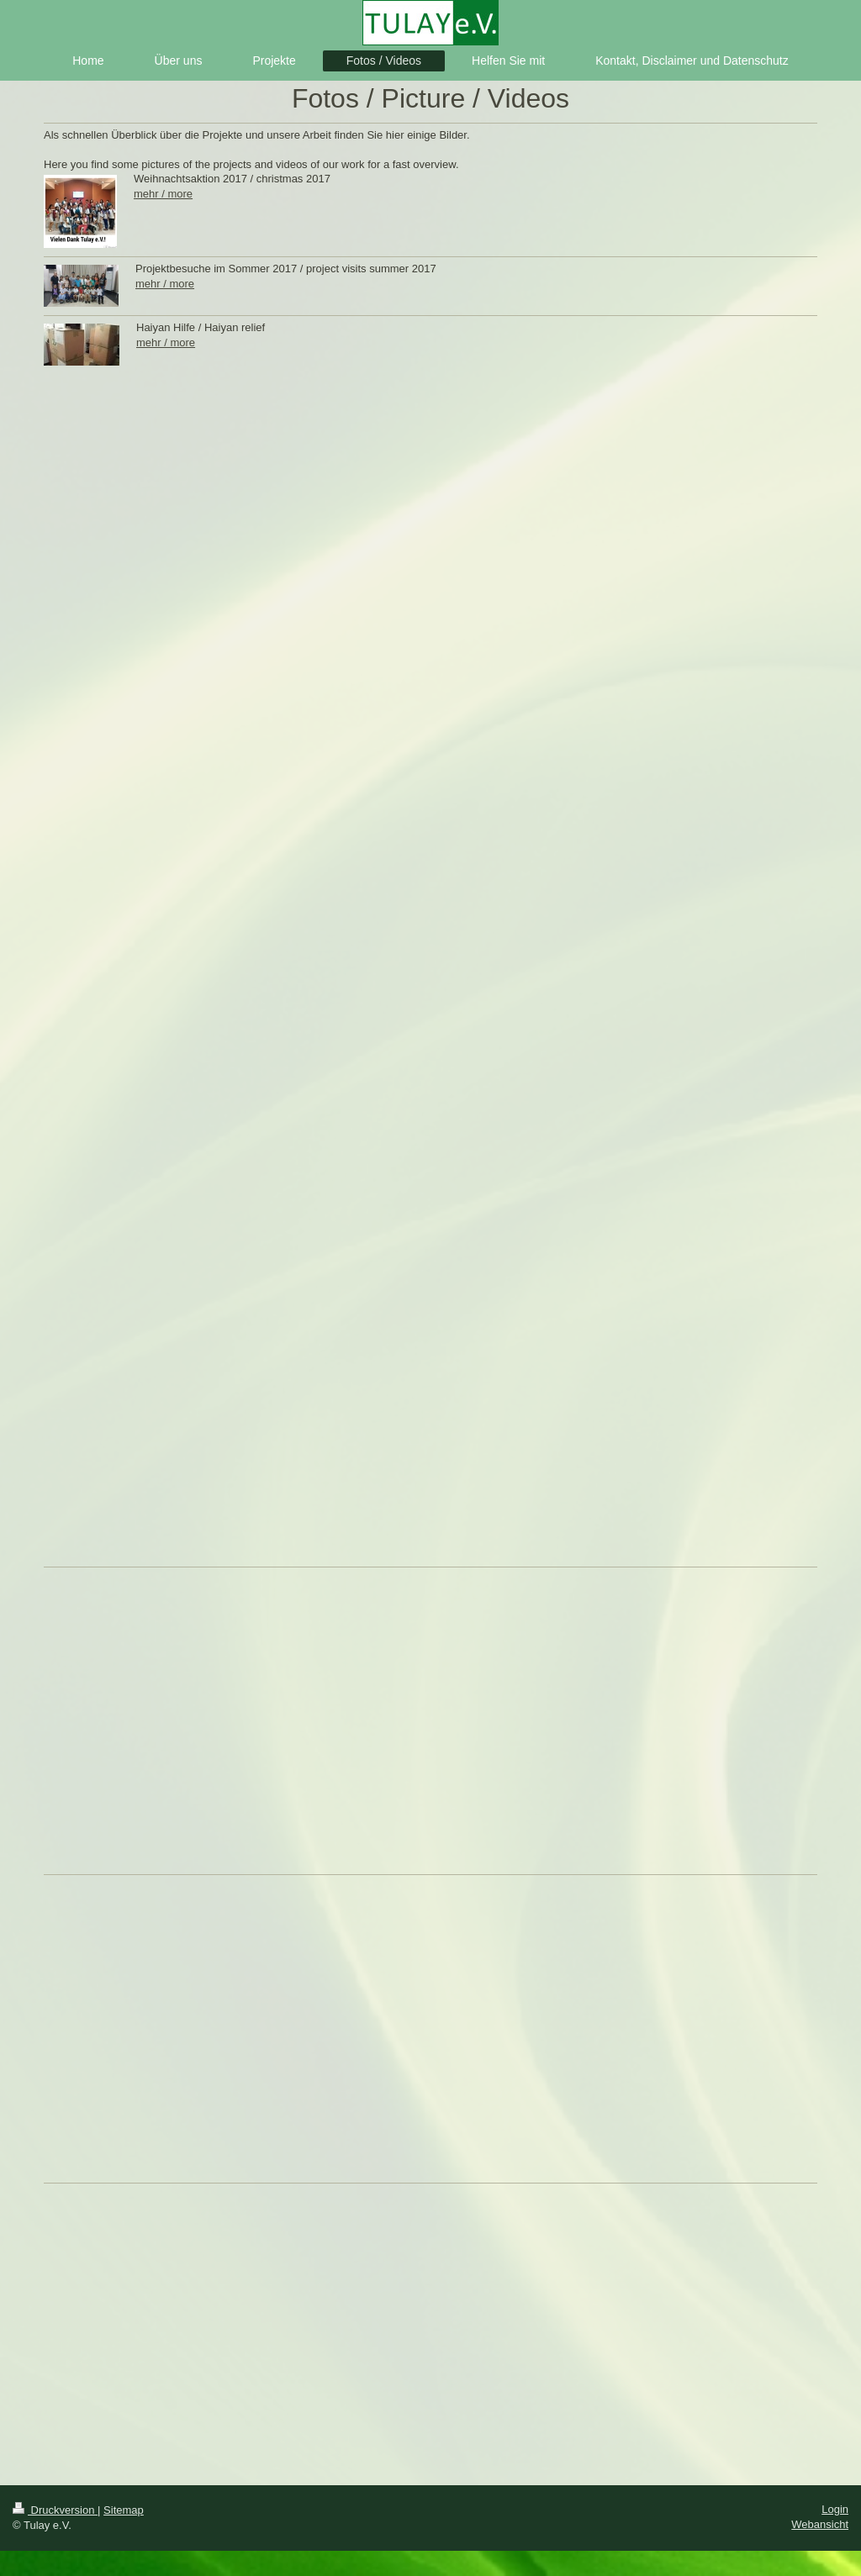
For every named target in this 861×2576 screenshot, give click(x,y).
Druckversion (55, 2510)
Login (834, 2509)
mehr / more (163, 193)
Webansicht (819, 2524)
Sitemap (123, 2510)
